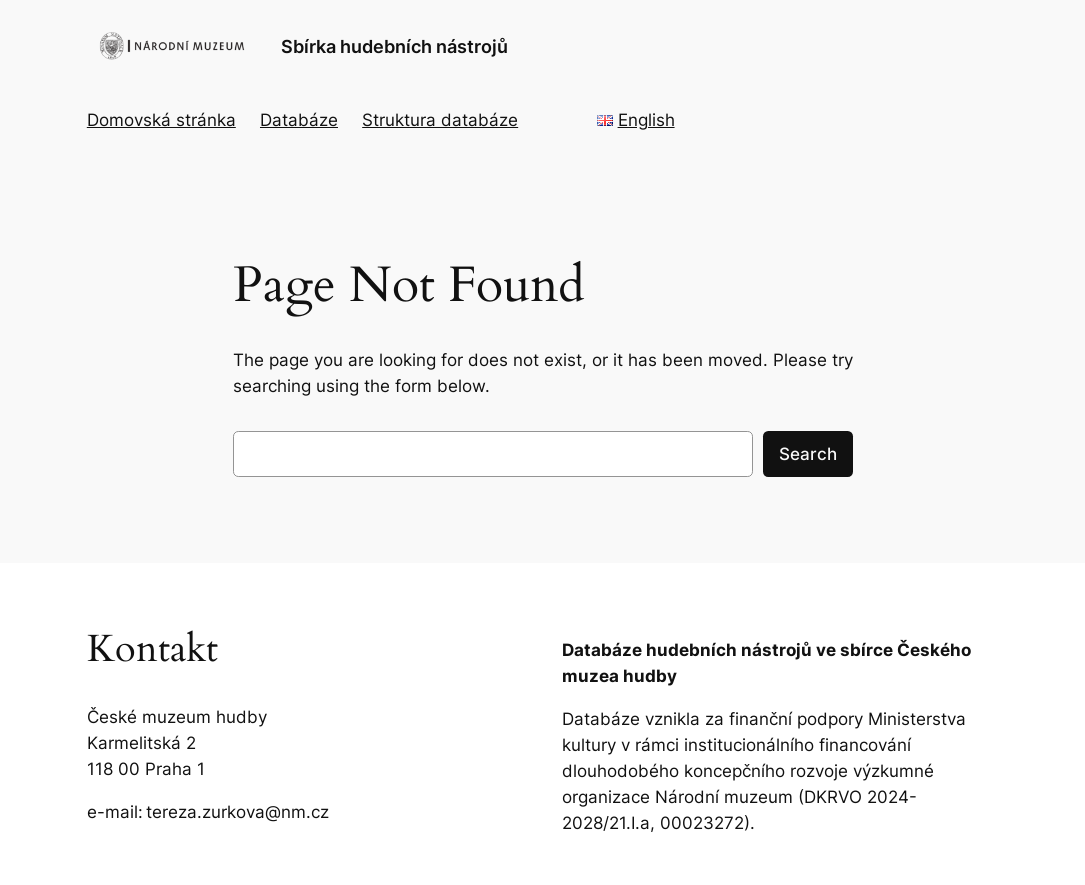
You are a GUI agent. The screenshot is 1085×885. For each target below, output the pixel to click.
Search (808, 454)
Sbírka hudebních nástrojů (394, 46)
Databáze (299, 120)
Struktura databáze (440, 120)
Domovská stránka (161, 120)
